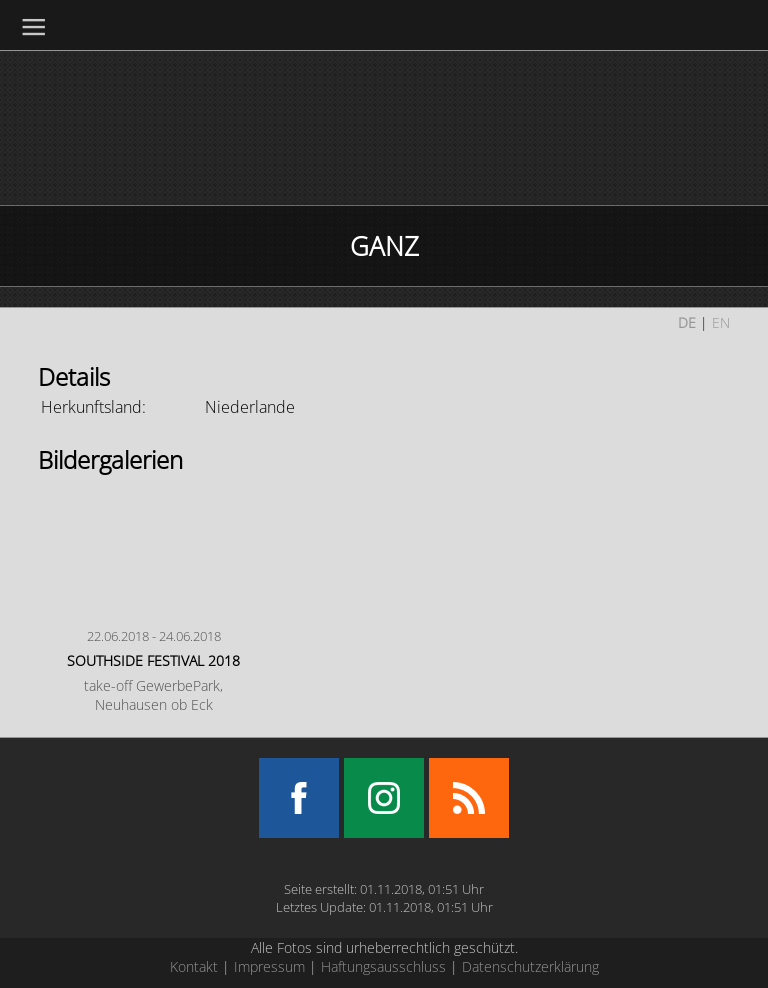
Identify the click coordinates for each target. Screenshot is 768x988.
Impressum (269, 966)
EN (721, 322)
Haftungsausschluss (383, 966)
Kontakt (194, 966)
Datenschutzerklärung (530, 966)
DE (687, 322)
